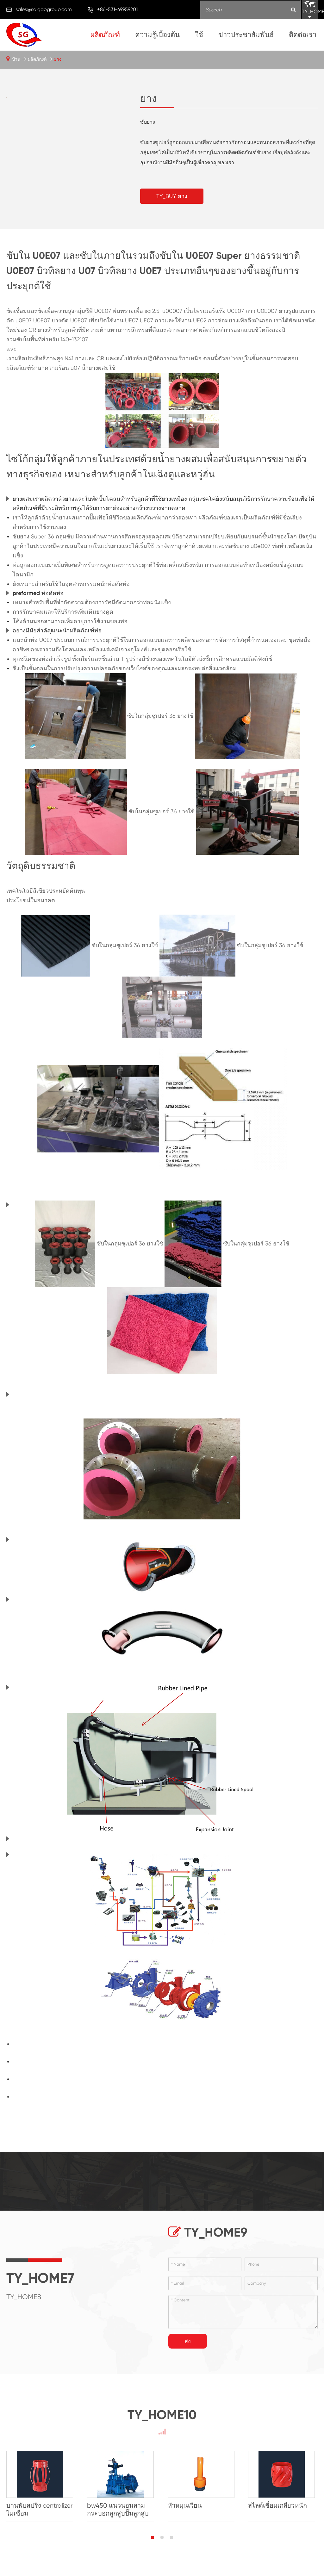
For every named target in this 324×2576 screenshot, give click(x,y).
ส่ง (187, 2341)
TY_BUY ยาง (171, 196)
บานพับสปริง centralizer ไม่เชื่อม (39, 2509)
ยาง (57, 59)
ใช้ (199, 35)
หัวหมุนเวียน (186, 2506)
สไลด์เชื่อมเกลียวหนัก (279, 2506)
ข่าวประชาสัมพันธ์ (246, 35)
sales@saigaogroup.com (44, 9)
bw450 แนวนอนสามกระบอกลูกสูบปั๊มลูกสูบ (118, 2509)
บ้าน (16, 59)
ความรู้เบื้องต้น (157, 35)
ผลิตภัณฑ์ (105, 35)
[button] (152, 2537)
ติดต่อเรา (302, 35)
